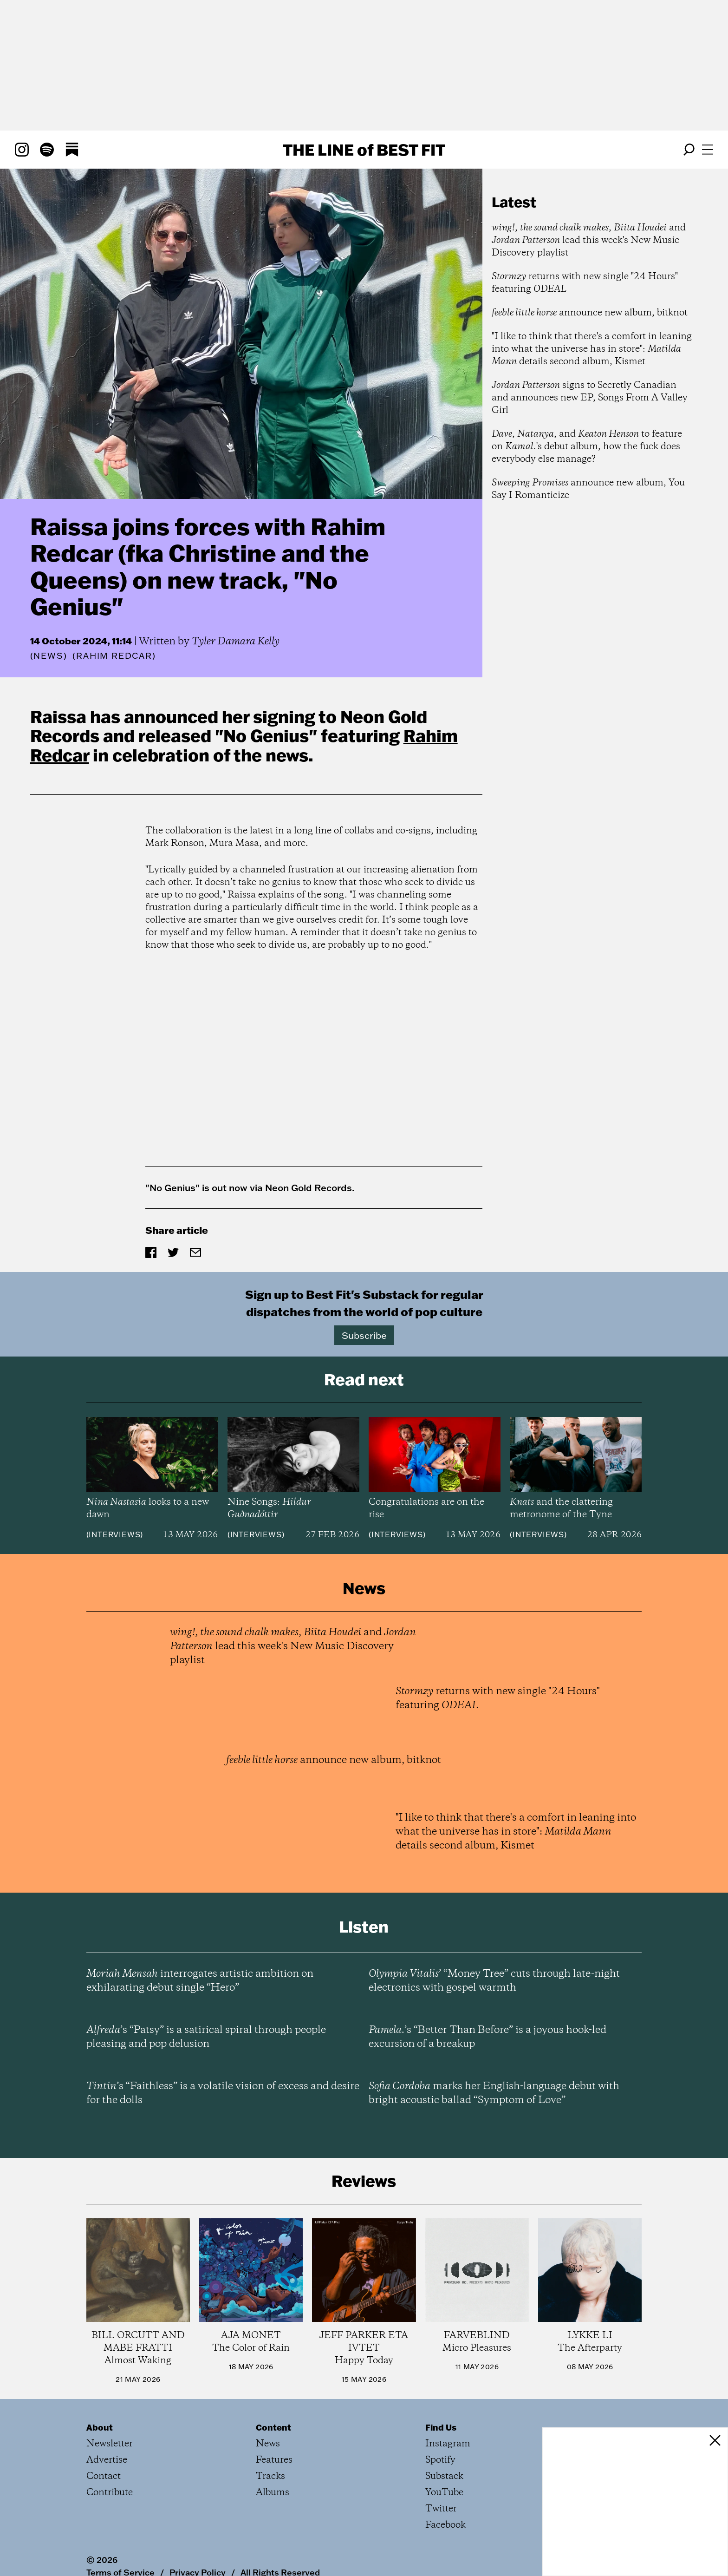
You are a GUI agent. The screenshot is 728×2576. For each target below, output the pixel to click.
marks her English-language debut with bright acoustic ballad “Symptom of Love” (494, 2093)
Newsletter (109, 2444)
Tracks (270, 2476)
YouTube (444, 2492)
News (48, 655)
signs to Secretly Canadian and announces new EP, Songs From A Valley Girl (590, 398)
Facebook (445, 2525)
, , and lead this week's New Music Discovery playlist (589, 240)
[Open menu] (707, 149)
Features (274, 2460)
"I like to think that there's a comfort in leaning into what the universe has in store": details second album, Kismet (592, 349)
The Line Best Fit (364, 149)
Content (273, 2427)
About (99, 2427)
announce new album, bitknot (590, 313)
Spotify (440, 2460)
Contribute (109, 2492)
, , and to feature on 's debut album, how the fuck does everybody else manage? (587, 446)
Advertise (106, 2460)
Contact (103, 2476)
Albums (272, 2492)
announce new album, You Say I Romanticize (588, 489)
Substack (444, 2476)
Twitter (441, 2509)
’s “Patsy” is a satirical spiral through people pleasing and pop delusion (206, 2037)
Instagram (447, 2444)
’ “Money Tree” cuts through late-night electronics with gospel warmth (494, 1981)
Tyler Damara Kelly (236, 642)
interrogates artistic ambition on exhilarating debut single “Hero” (199, 1981)
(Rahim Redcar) (114, 656)
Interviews (114, 1534)
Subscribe (364, 1335)
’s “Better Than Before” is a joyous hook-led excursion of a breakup (487, 2037)
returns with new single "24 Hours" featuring (585, 282)
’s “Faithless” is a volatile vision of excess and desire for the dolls (222, 2093)
